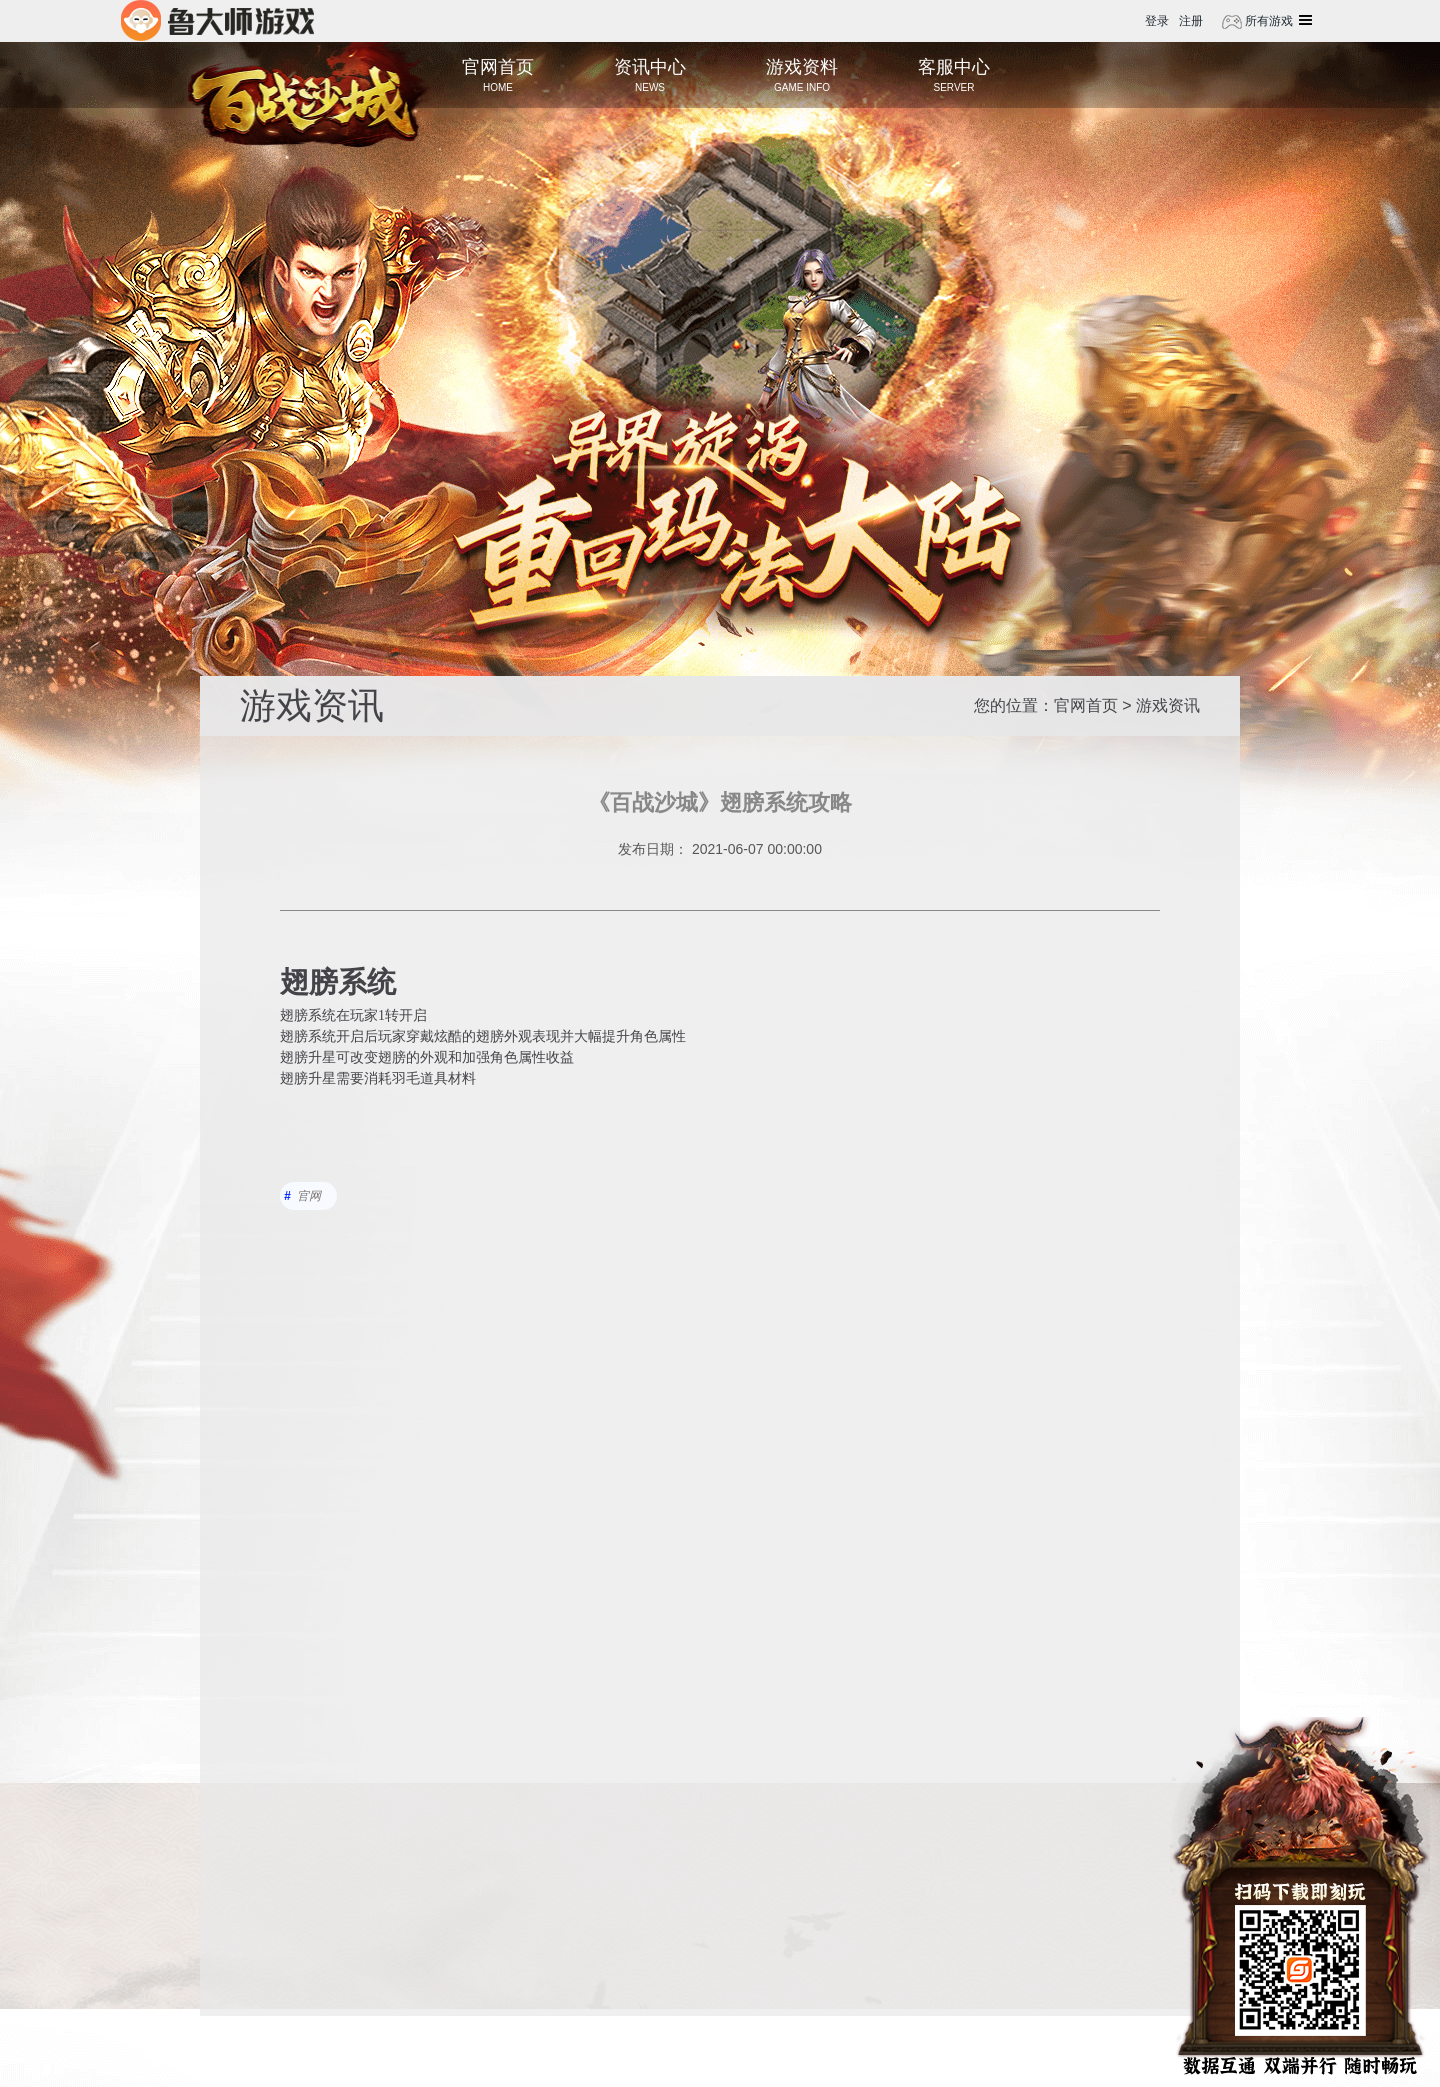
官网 (309, 1196)
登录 (1157, 21)
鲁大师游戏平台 (217, 20)
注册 (1191, 21)
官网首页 (1086, 705)
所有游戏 (1267, 21)
